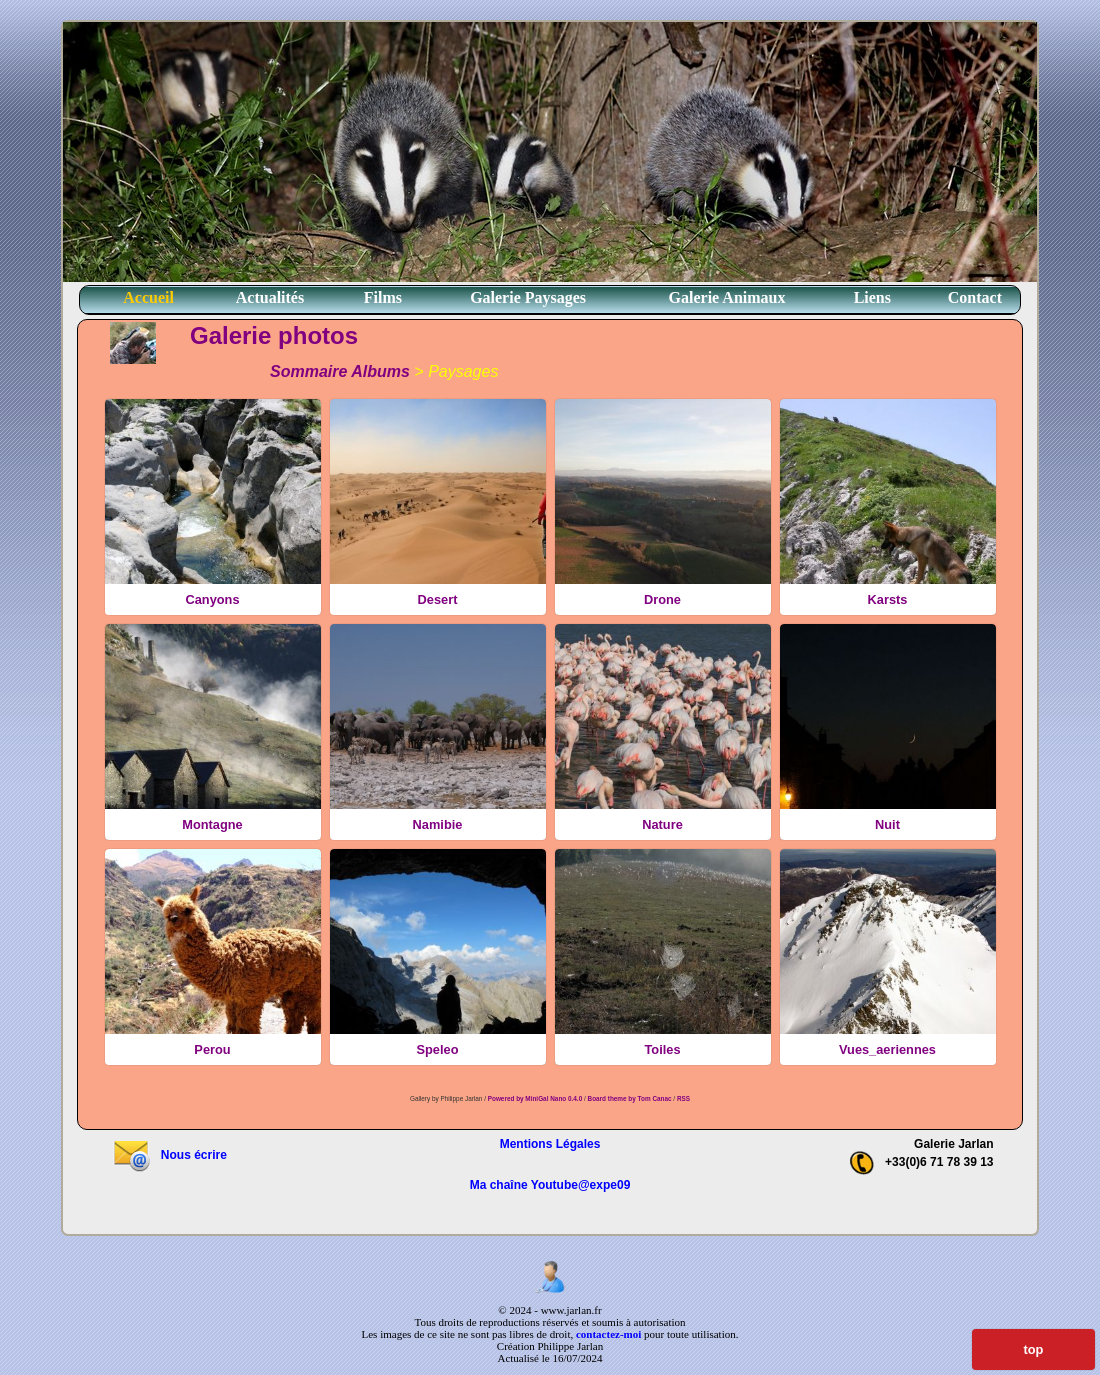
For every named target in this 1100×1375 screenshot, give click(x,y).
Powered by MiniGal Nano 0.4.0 (536, 1098)
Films (383, 297)
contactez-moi (608, 1334)
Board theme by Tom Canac (631, 1098)
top (1033, 1349)
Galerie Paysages (528, 297)
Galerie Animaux (727, 297)
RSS (683, 1098)
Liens (872, 297)
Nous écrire (169, 1155)
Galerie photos (274, 335)
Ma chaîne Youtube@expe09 (550, 1185)
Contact (975, 297)
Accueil (148, 297)
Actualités (270, 297)
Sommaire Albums (340, 371)
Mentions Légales (550, 1144)
